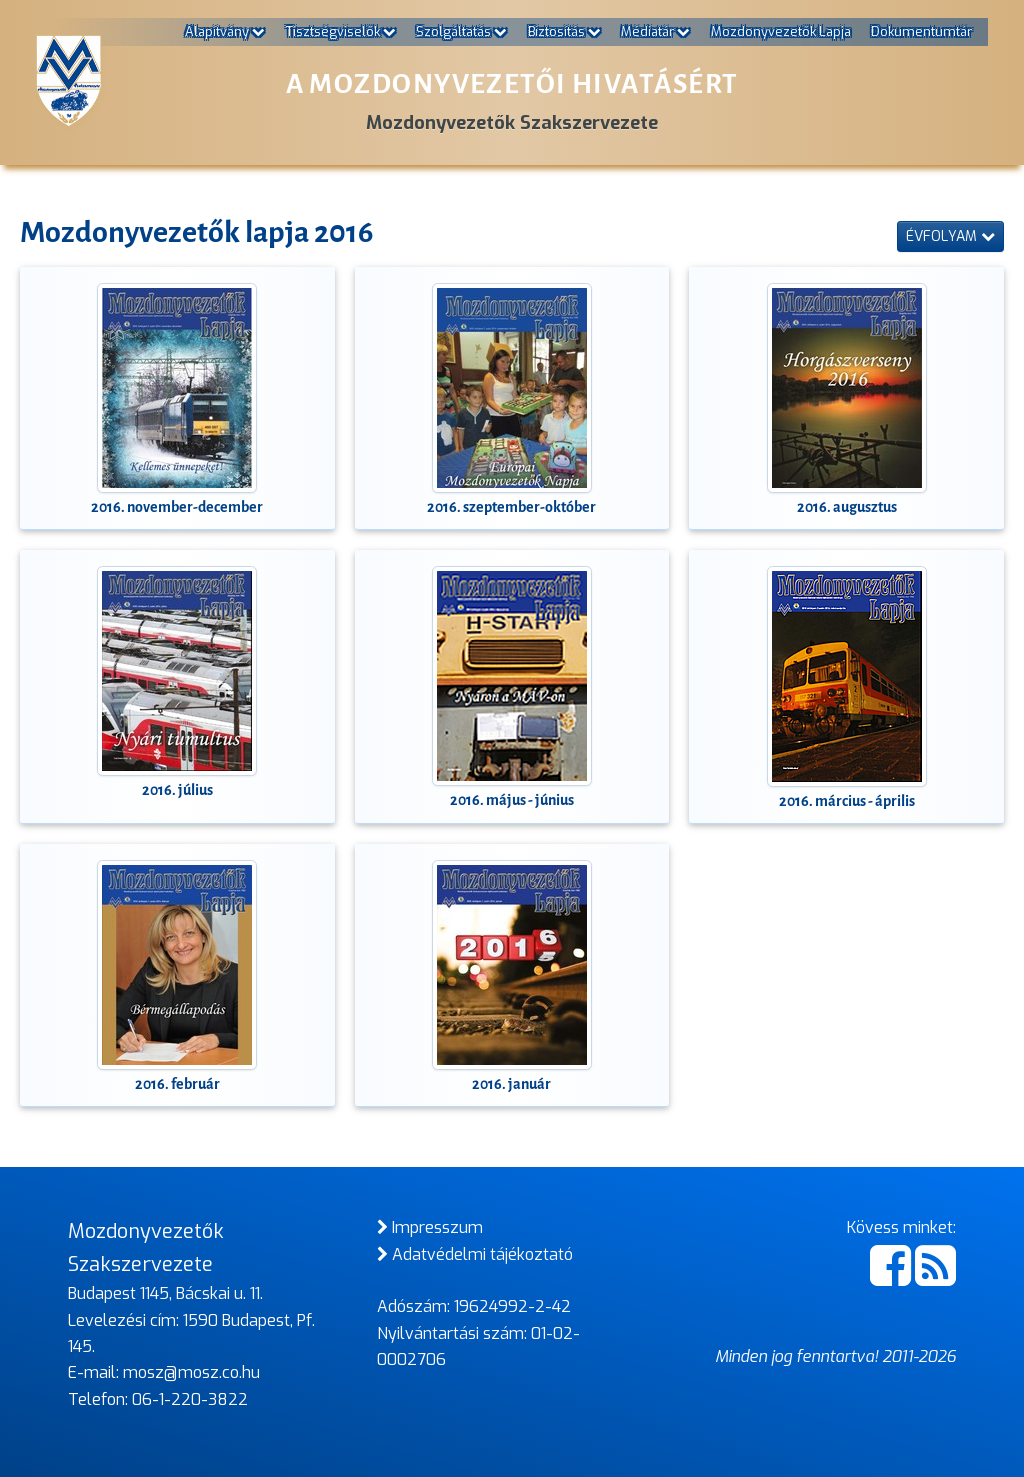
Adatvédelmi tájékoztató (475, 1254)
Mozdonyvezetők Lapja (781, 31)
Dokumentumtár (921, 31)
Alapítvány (225, 31)
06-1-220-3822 (190, 1399)
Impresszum (430, 1227)
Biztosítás (564, 31)
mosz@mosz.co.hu (191, 1372)
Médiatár (655, 31)
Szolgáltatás (461, 31)
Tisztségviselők (341, 31)
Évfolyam (950, 236)
